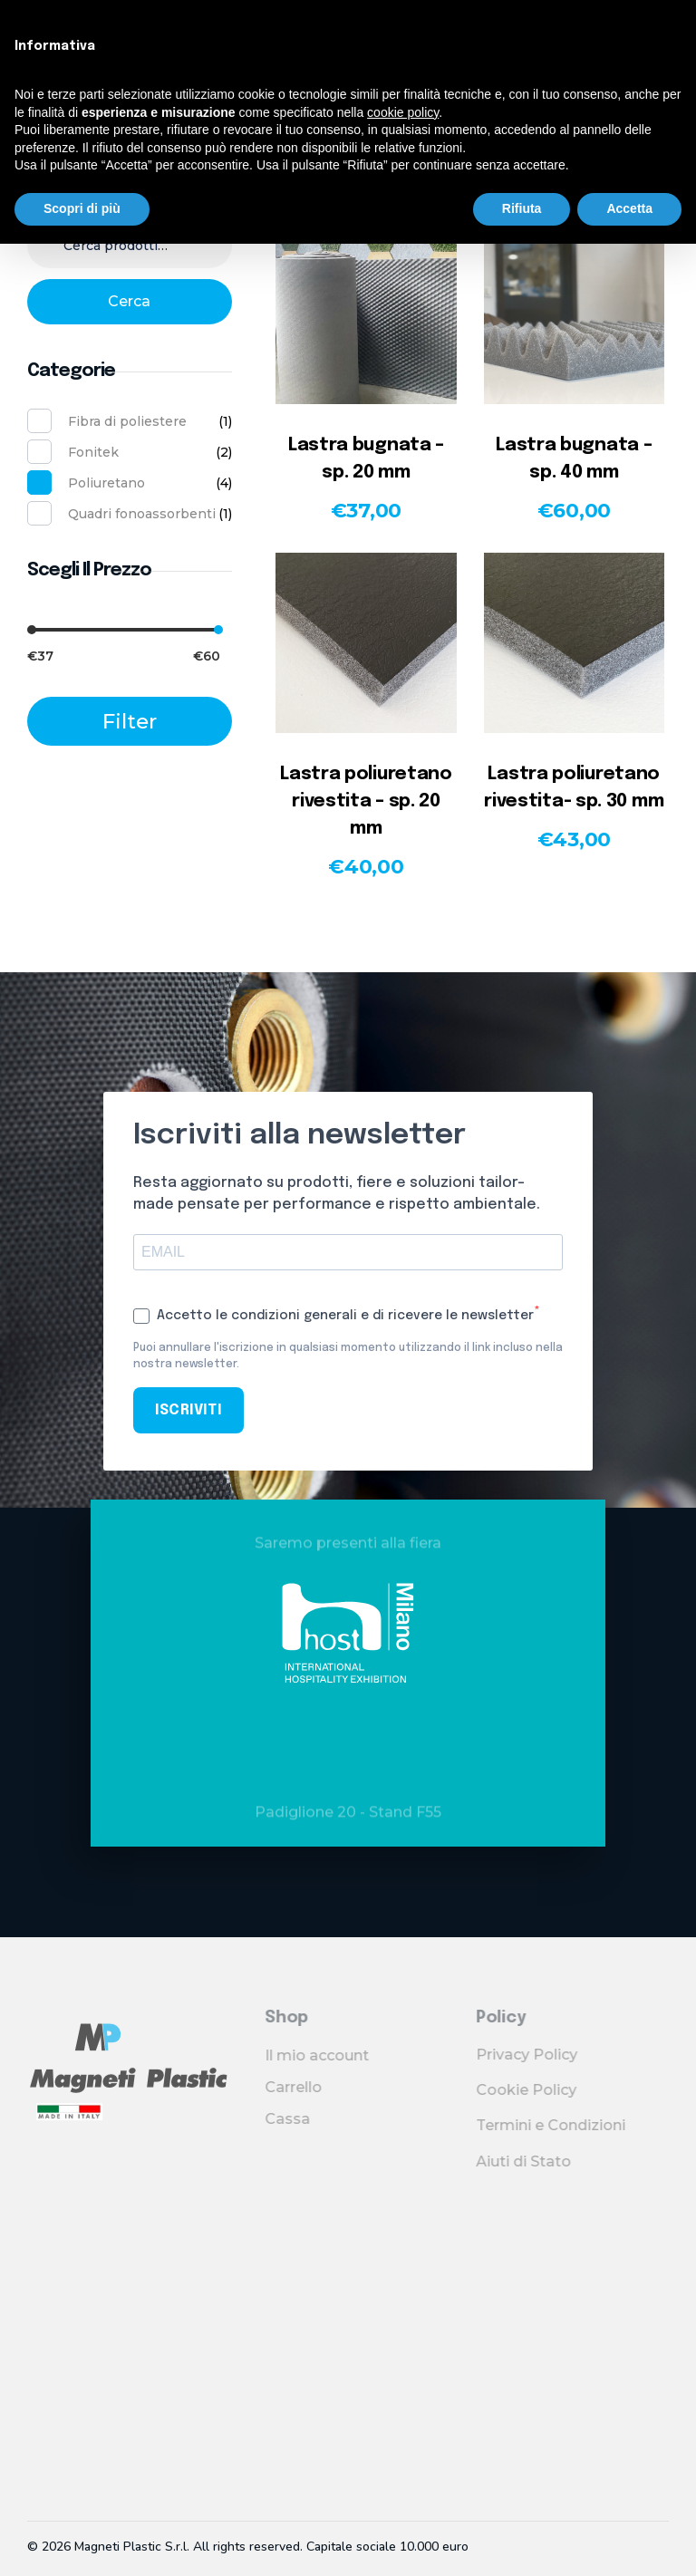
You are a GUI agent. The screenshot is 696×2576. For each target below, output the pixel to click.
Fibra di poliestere (127, 421)
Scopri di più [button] (82, 208)
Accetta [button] (629, 208)
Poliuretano (106, 483)
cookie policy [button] (403, 112)
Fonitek (93, 452)
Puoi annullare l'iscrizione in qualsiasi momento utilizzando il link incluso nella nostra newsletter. (348, 1356)
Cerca (129, 301)
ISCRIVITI (188, 1410)
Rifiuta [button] (522, 208)
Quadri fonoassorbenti (142, 514)
